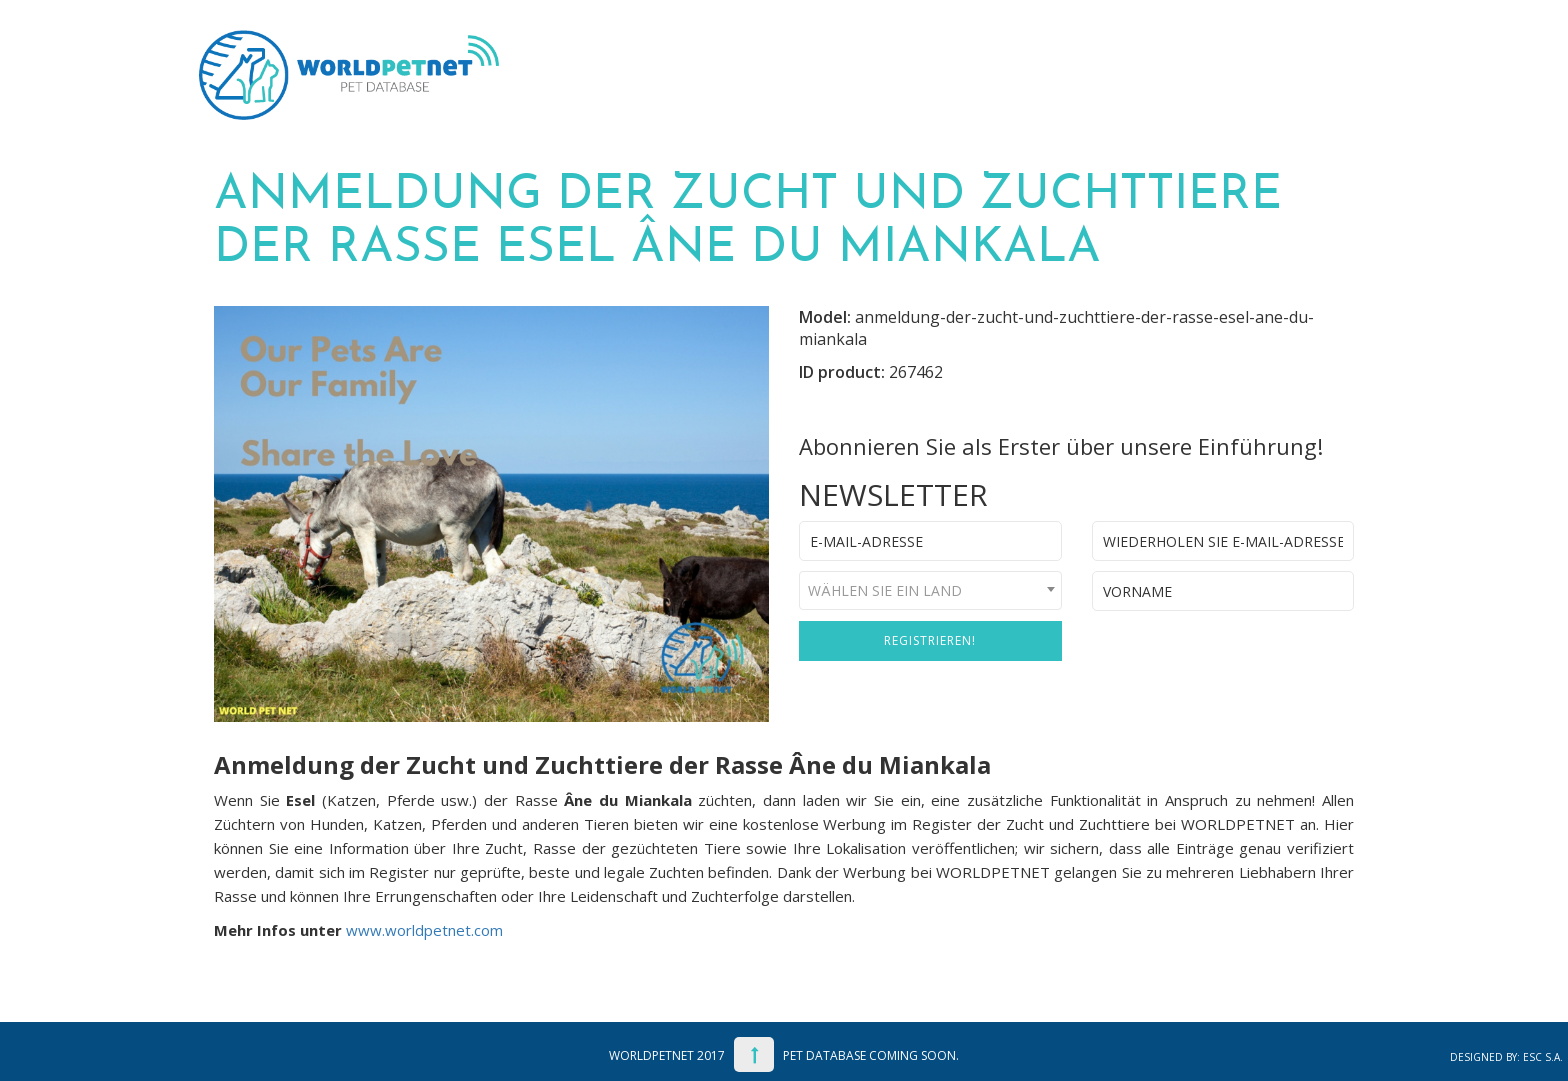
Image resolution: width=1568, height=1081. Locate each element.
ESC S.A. (1543, 1057)
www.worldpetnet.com (424, 930)
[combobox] (930, 590)
